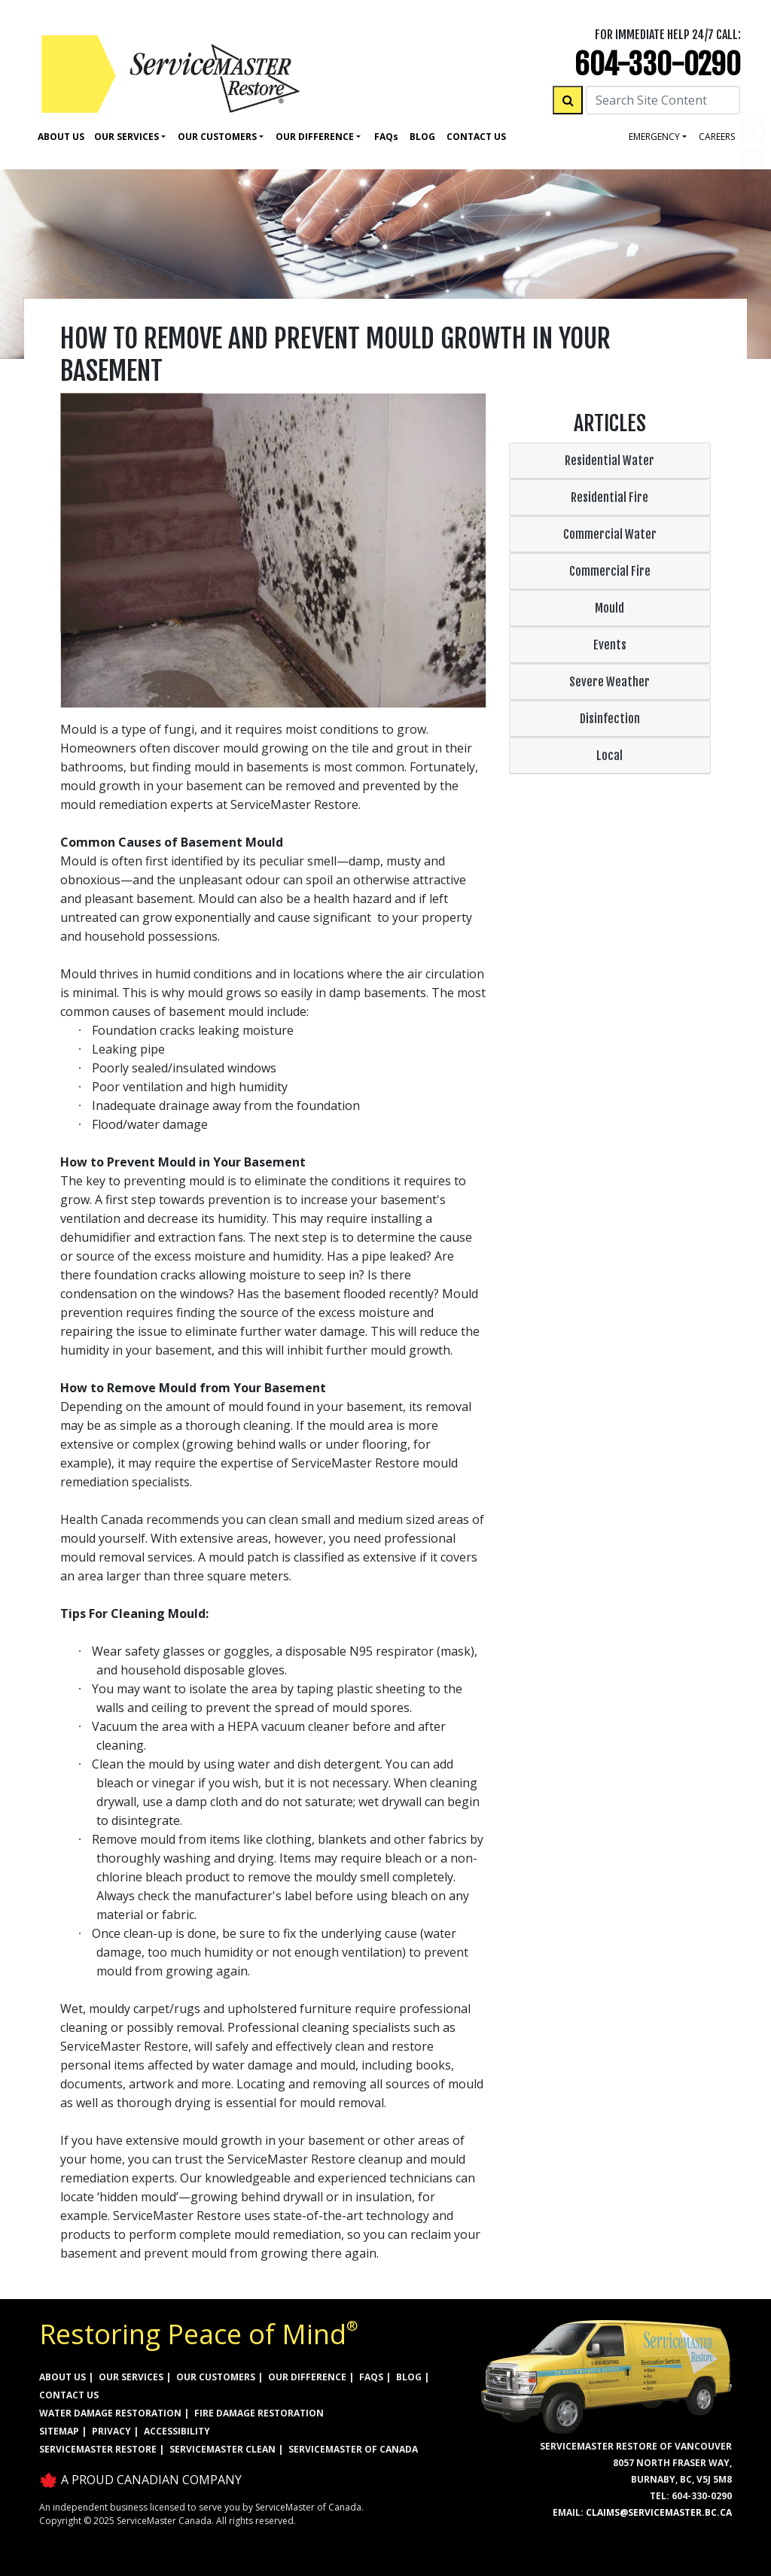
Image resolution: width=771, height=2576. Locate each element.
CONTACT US (69, 2395)
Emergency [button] (654, 136)
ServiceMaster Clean (222, 2449)
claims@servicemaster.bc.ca (659, 2512)
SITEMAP (59, 2431)
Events (609, 644)
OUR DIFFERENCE (307, 2377)
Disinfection (610, 718)
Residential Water (609, 460)
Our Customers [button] (217, 136)
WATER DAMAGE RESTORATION (110, 2413)
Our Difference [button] (315, 136)
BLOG (409, 2377)
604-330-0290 (657, 64)
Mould (609, 608)
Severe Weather (609, 681)
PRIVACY (111, 2431)
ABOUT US (62, 2377)
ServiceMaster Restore (98, 2449)
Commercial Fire (610, 571)
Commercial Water (610, 534)
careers (717, 136)
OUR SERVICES (131, 2377)
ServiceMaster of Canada (353, 2449)
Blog (422, 136)
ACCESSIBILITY (177, 2431)
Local (609, 755)
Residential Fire (609, 497)
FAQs (371, 2377)
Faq (386, 136)
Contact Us (476, 136)
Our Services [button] (126, 136)
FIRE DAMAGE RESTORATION (259, 2413)
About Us (61, 136)
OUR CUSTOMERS (215, 2377)
